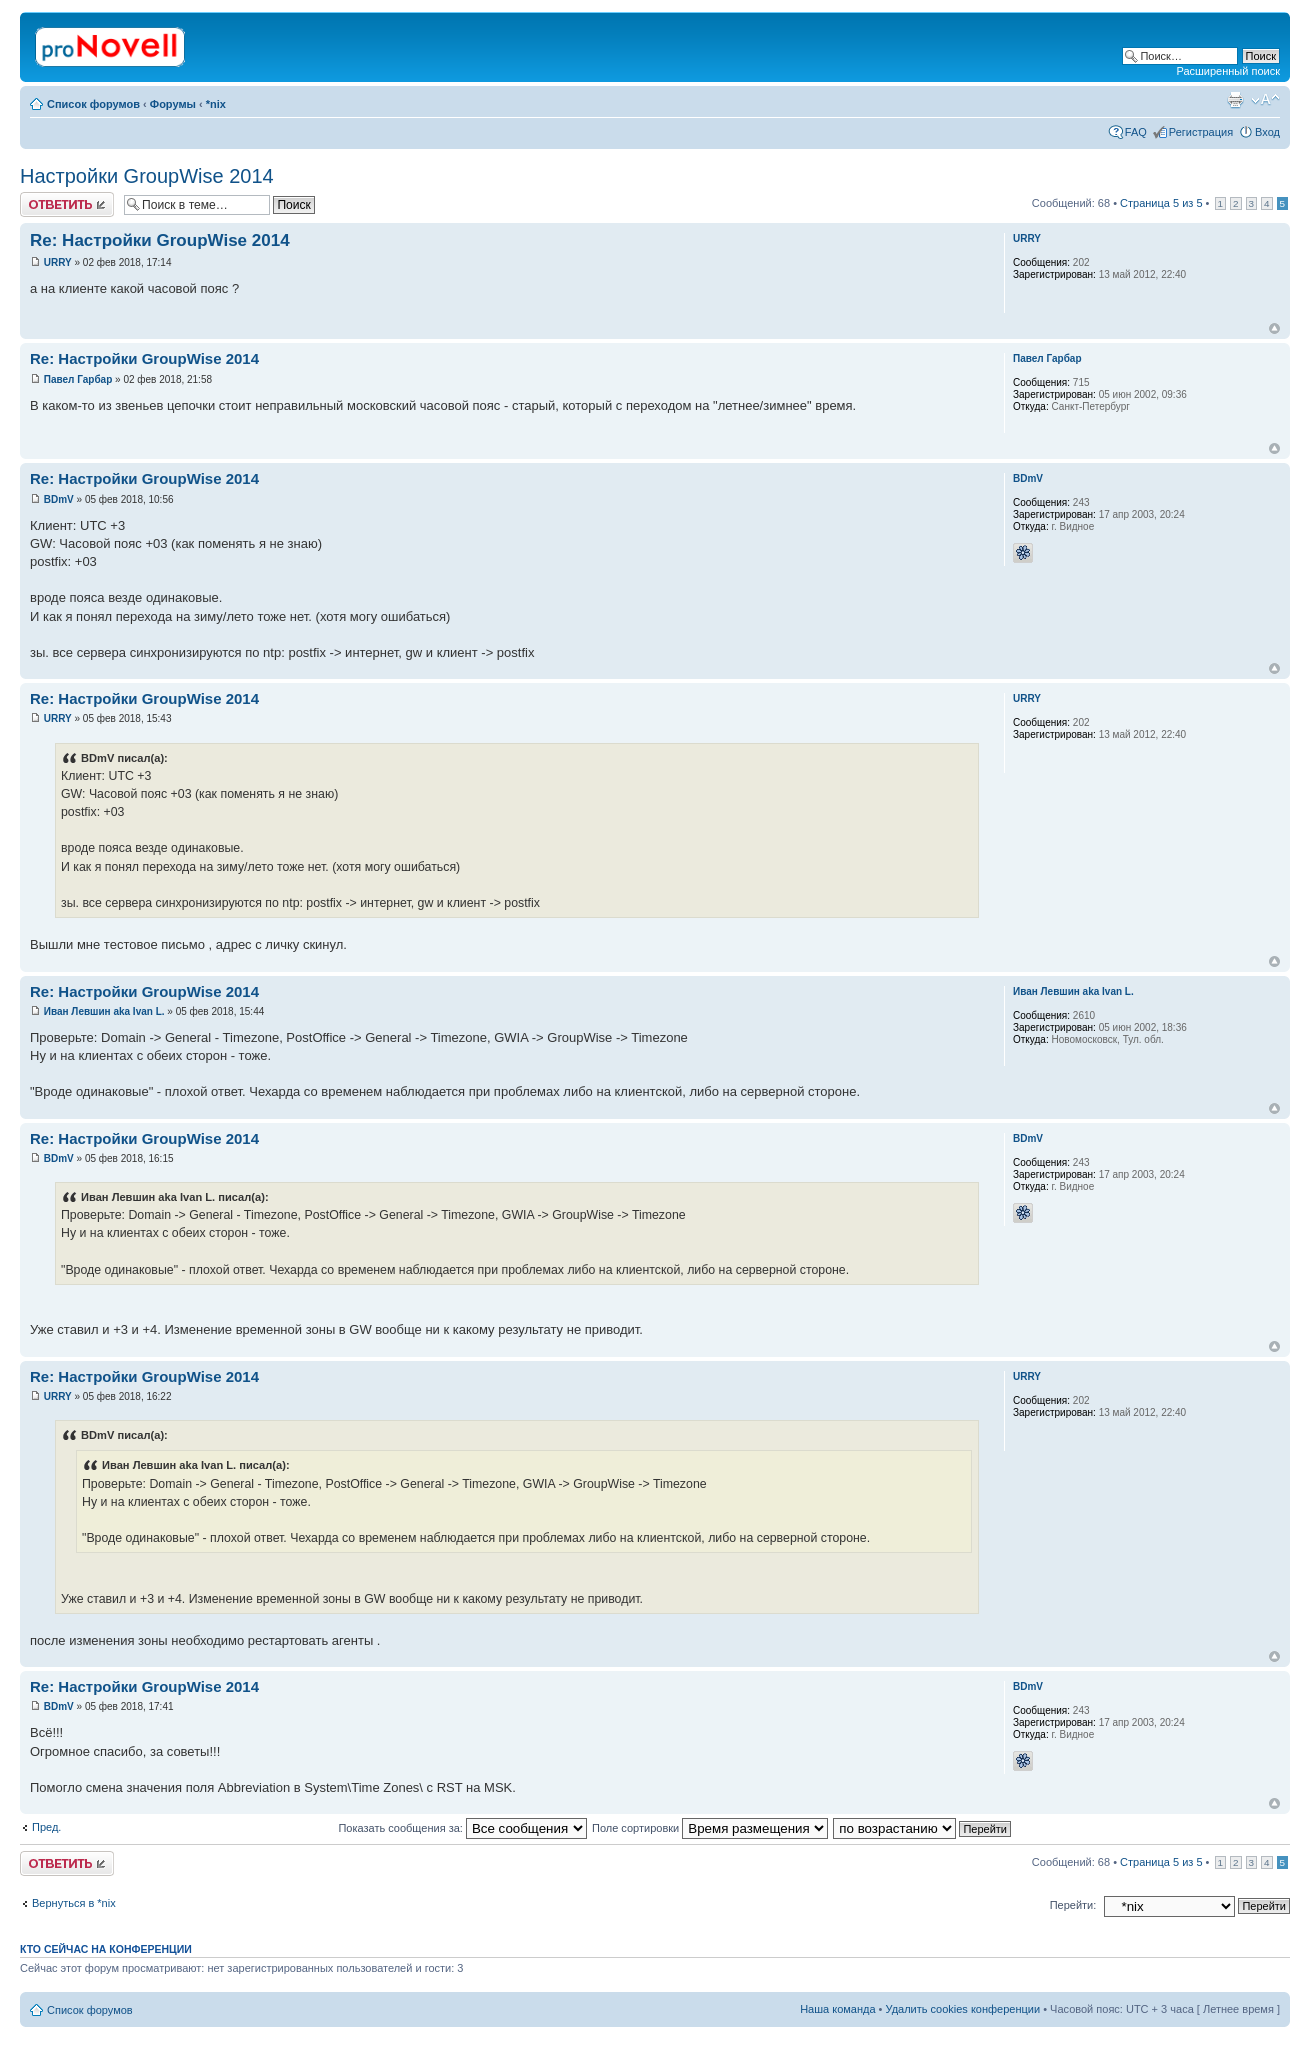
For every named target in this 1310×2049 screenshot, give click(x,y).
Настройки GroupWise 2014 (147, 176)
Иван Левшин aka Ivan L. (104, 1011)
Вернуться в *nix (74, 1903)
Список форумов (93, 104)
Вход (1267, 132)
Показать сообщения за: (462, 1828)
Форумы (173, 104)
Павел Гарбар (78, 379)
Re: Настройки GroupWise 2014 (160, 240)
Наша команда (837, 2009)
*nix (216, 104)
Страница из (1161, 203)
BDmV (59, 499)
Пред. (46, 1827)
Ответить (67, 204)
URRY (58, 262)
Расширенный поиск (1228, 71)
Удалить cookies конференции (963, 2009)
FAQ (1136, 132)
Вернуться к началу (1274, 328)
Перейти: (1073, 1905)
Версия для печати (1235, 100)
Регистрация (1201, 132)
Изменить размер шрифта (1265, 100)
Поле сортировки (710, 1828)
